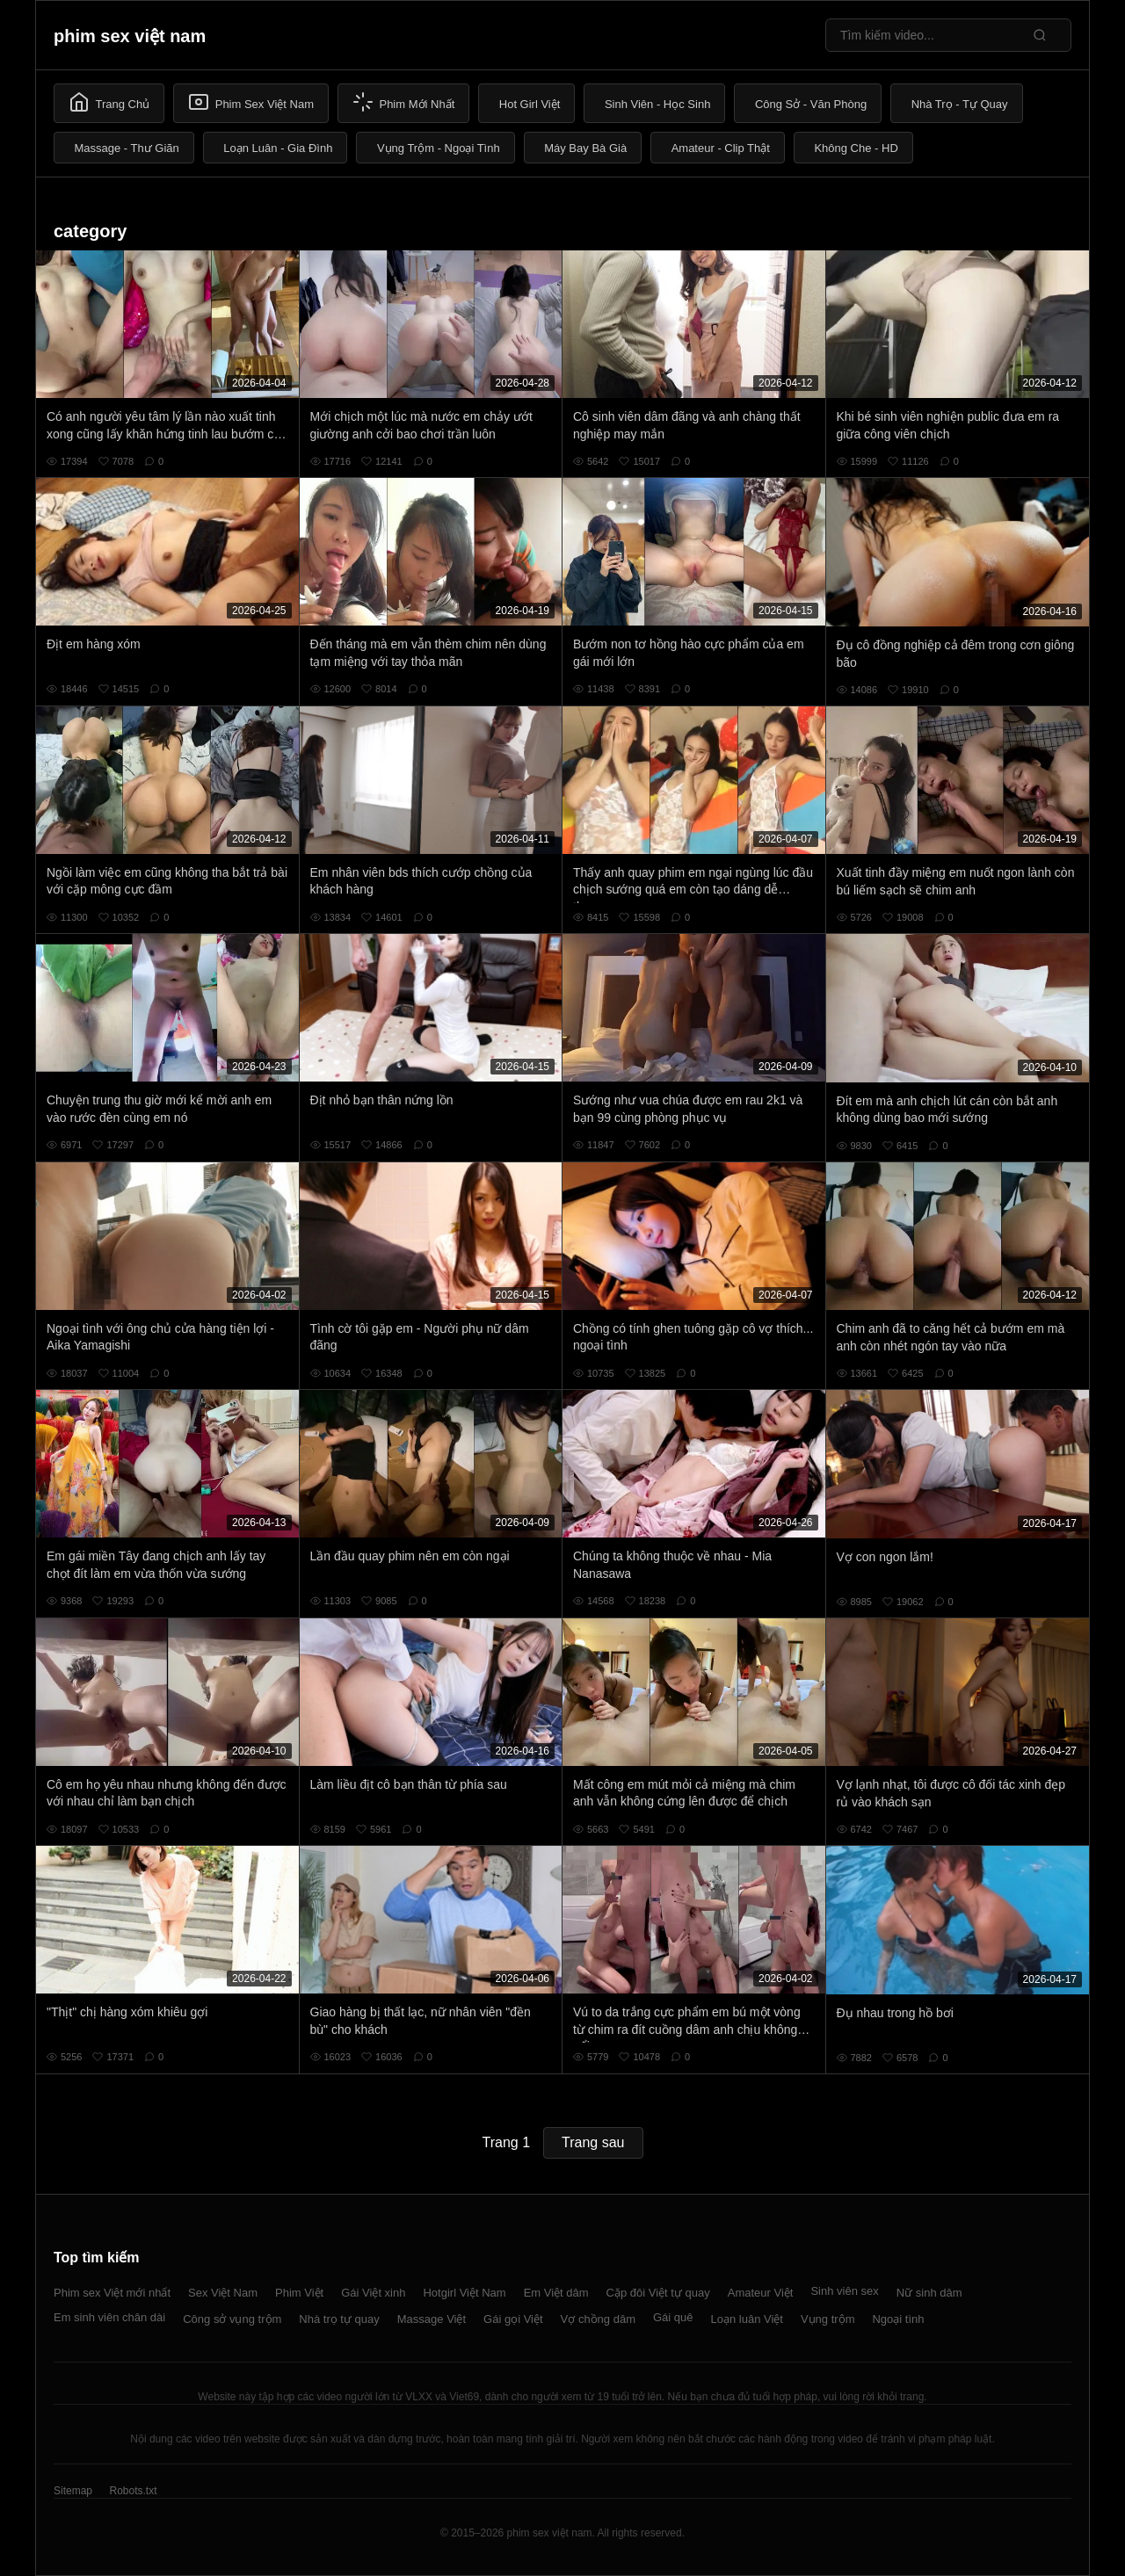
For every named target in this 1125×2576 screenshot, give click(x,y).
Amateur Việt (761, 2292)
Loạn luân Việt (747, 2319)
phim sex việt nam (130, 36)
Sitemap (73, 2491)
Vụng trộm (828, 2319)
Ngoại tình (898, 2319)
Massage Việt (431, 2319)
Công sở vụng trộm (232, 2319)
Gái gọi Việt (513, 2319)
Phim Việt (299, 2292)
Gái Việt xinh (373, 2292)
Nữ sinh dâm (929, 2292)
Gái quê (673, 2317)
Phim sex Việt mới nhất (112, 2292)
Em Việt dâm (556, 2292)
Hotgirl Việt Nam (464, 2292)
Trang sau (593, 2142)
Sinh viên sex (844, 2290)
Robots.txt (132, 2491)
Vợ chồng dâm (598, 2319)
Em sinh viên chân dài (109, 2317)
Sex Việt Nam (223, 2292)
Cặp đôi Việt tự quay (658, 2292)
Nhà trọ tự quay (339, 2319)
